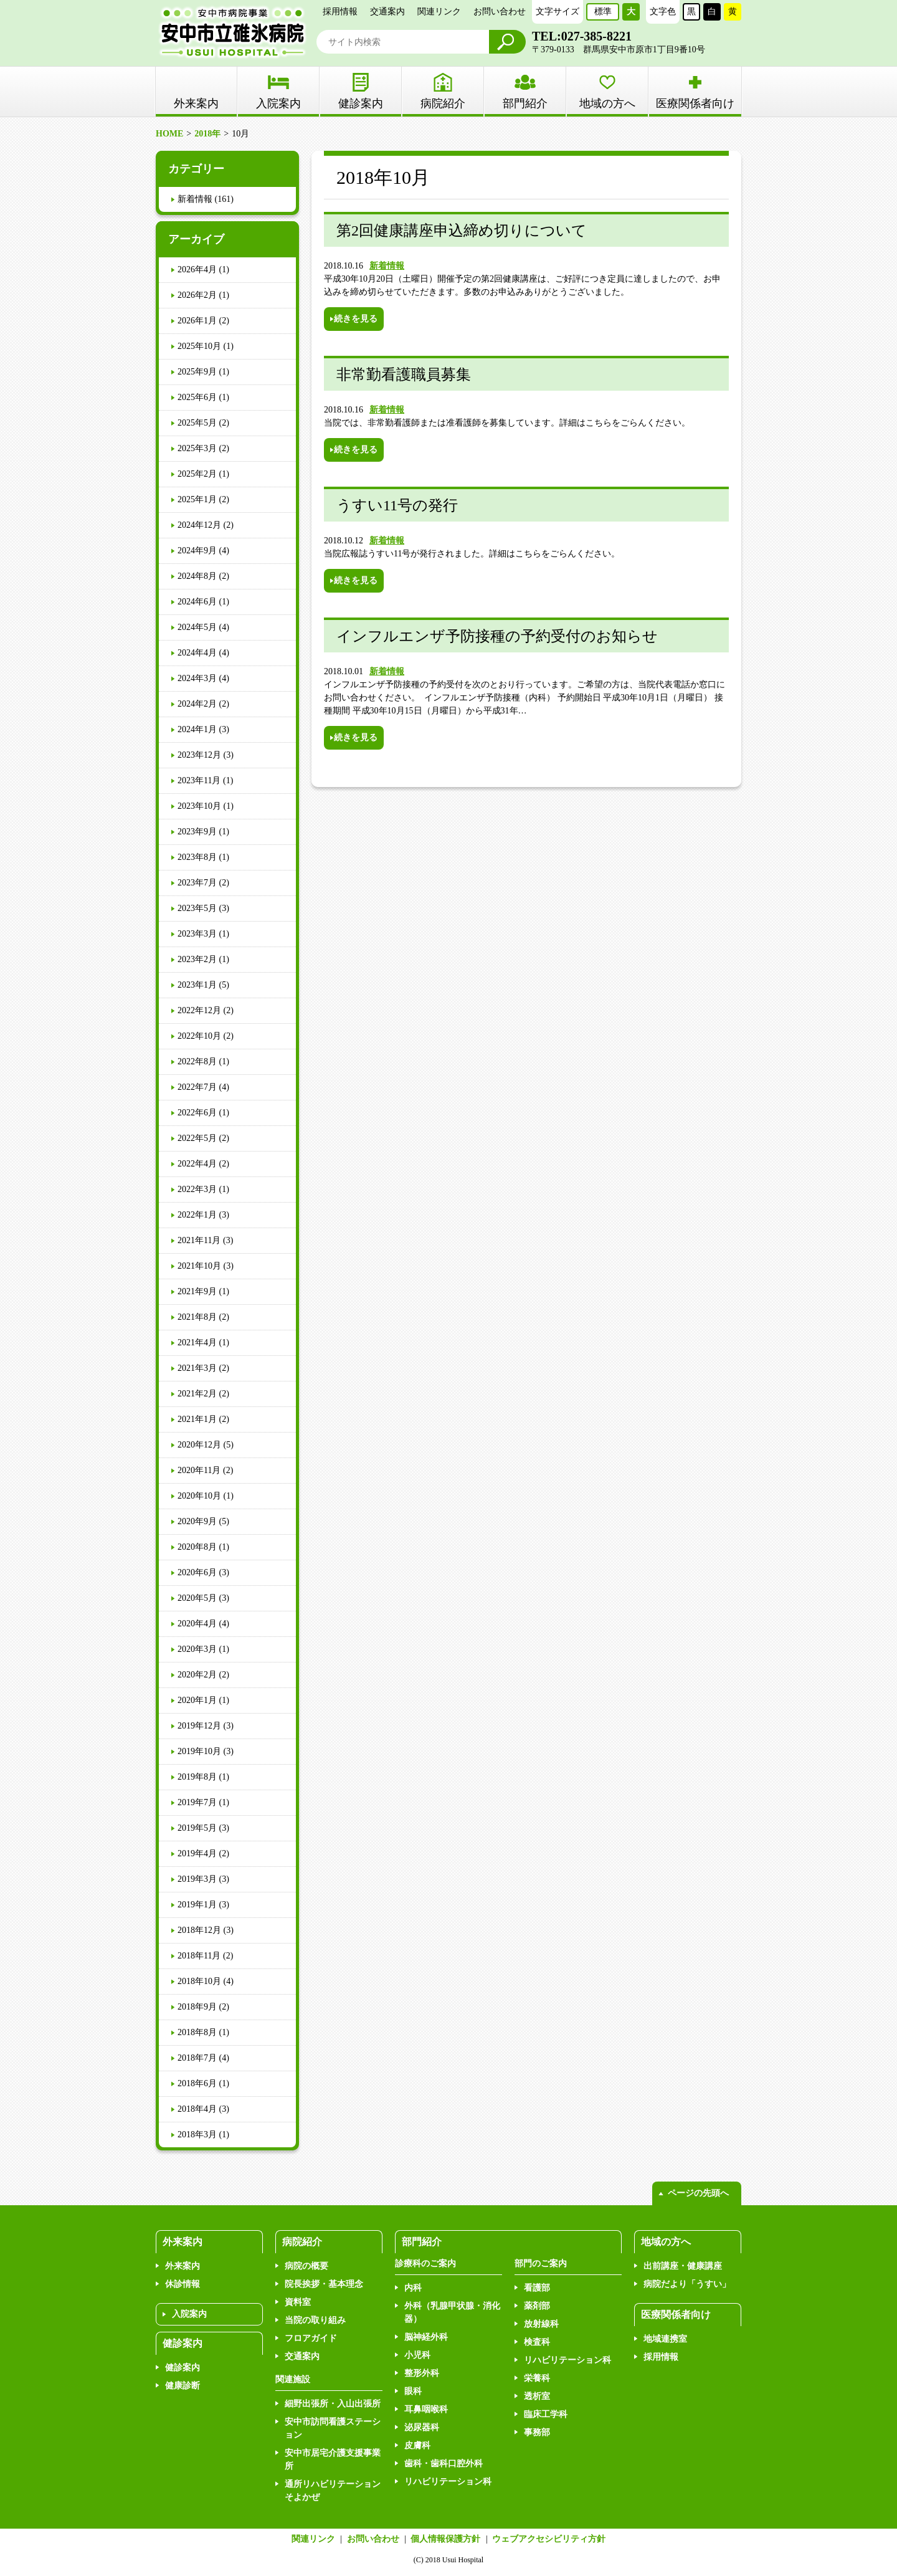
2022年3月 (197, 1189)
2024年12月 (199, 525)
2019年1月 (197, 1904)
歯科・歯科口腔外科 (443, 2463)
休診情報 (182, 2284)
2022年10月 (199, 1036)
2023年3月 (197, 933)
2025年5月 (197, 422)
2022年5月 (197, 1138)
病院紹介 (442, 103)
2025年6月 (197, 397)
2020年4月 (197, 1623)
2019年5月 (197, 1828)
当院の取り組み (315, 2320)
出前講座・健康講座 (682, 2266)
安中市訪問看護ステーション (333, 2428)
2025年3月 (197, 448)
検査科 (537, 2342)
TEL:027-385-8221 (582, 36)
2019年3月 (197, 1879)
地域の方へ (607, 103)
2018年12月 (199, 1930)
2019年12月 (199, 1725)
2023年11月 (199, 780)
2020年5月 (197, 1598)
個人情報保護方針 (445, 2539)
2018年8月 (197, 2032)
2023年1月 (197, 985)
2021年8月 (197, 1317)
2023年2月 (197, 959)
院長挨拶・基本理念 (324, 2284)
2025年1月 (197, 499)
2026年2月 (197, 295)
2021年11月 (199, 1240)
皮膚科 (417, 2445)
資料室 (298, 2302)
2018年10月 (199, 1981)
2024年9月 (197, 550)
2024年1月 (197, 729)
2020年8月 (197, 1547)
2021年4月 (197, 1342)
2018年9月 (197, 2006)
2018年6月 (197, 2083)
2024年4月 (197, 652)
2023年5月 (197, 908)
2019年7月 (197, 1802)
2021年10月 (199, 1266)
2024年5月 (197, 627)
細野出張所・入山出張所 (333, 2403)
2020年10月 (199, 1495)
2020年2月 (197, 1674)
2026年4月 (197, 269)
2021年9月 (197, 1291)
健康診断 (182, 2385)
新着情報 (386, 265)
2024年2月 (197, 703)
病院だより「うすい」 (687, 2284)
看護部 (537, 2287)
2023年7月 (197, 882)
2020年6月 (197, 1572)
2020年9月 (197, 1521)
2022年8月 (197, 1061)
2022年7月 (197, 1087)
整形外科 (421, 2373)
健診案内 (360, 103)
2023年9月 (197, 831)
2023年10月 (199, 806)
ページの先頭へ (698, 2193)
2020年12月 (199, 1444)
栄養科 (537, 2378)
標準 (603, 11)
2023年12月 (199, 755)
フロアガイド (311, 2338)
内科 (413, 2287)
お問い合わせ (499, 11)
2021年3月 (197, 1368)
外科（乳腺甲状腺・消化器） (452, 2312)
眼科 (413, 2391)
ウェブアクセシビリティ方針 (548, 2539)
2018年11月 (199, 1955)
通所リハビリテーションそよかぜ (333, 2490)
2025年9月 (197, 371)
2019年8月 (197, 1777)
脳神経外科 (426, 2337)
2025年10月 (199, 346)
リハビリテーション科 (447, 2481)
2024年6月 (197, 601)
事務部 (537, 2432)
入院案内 (278, 103)
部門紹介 (525, 103)
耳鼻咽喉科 (426, 2409)
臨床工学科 (545, 2414)
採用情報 (340, 11)
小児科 (417, 2355)
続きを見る (355, 318)
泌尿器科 (421, 2427)
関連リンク (439, 11)
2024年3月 (197, 678)
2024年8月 (197, 576)
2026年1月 (197, 320)
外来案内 (182, 2266)
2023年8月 (197, 857)
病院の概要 (306, 2266)
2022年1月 (197, 1214)
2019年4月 (197, 1853)
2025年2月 (197, 474)
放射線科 (541, 2324)
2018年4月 (197, 2109)
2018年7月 (197, 2058)
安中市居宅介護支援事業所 (333, 2459)
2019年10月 (199, 1751)
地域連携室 (665, 2339)
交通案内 (387, 11)
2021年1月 (197, 1419)
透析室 (537, 2396)
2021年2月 (197, 1393)
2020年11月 (199, 1470)
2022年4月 (197, 1163)
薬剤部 (537, 2306)
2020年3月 (197, 1649)
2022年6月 (197, 1112)
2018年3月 (197, 2134)
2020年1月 (197, 1700)
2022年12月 (199, 1010)
